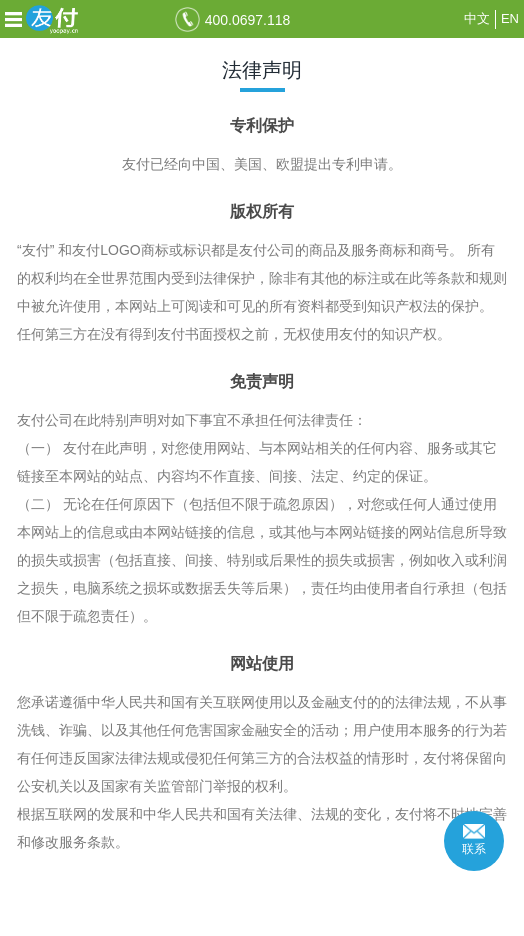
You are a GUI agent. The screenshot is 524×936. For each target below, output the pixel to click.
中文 (477, 18)
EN (510, 18)
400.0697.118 (248, 20)
